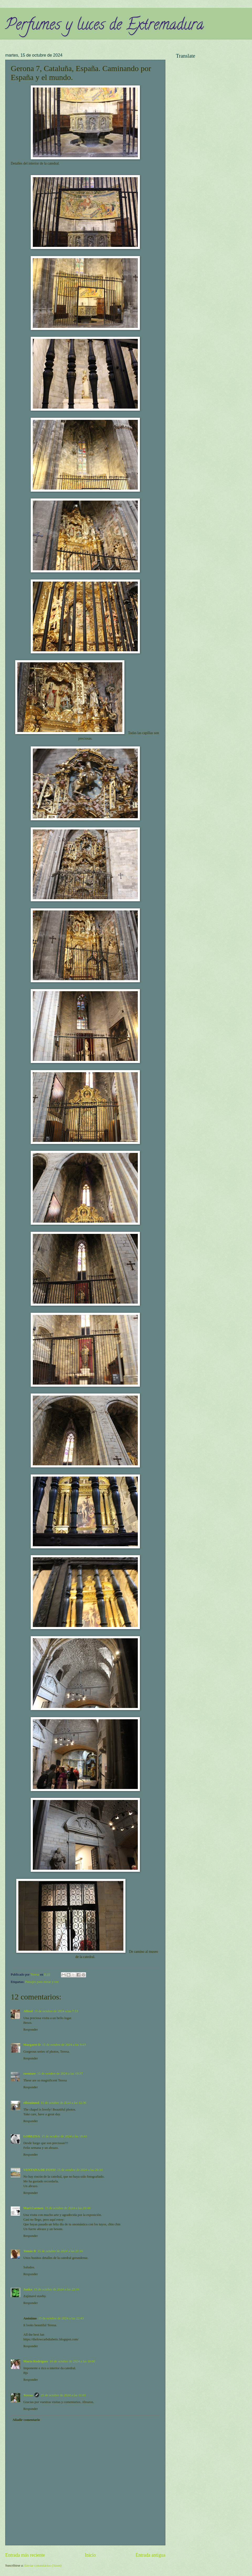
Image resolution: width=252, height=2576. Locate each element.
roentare (29, 2073)
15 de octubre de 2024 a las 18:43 (64, 2136)
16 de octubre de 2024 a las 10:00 (72, 2361)
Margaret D (31, 2045)
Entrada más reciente (25, 2555)
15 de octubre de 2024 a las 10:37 (60, 2073)
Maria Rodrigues (35, 2361)
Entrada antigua (150, 2555)
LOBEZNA (31, 2136)
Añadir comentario (26, 2420)
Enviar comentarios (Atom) (43, 2565)
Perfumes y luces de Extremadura (104, 26)
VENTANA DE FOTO (39, 2170)
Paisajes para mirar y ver (42, 1982)
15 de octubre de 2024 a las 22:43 (61, 2318)
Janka (27, 2289)
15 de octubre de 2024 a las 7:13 (56, 2011)
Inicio (90, 2555)
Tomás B (29, 2251)
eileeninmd (31, 2103)
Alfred (28, 2011)
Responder (30, 2029)
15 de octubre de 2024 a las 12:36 (63, 2103)
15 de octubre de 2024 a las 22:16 (56, 2289)
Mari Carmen (33, 2208)
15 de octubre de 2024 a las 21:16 (60, 2251)
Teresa (28, 2395)
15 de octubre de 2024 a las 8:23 (64, 2045)
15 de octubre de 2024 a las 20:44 (67, 2208)
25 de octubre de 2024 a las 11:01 (63, 2395)
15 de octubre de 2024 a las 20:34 (80, 2170)
